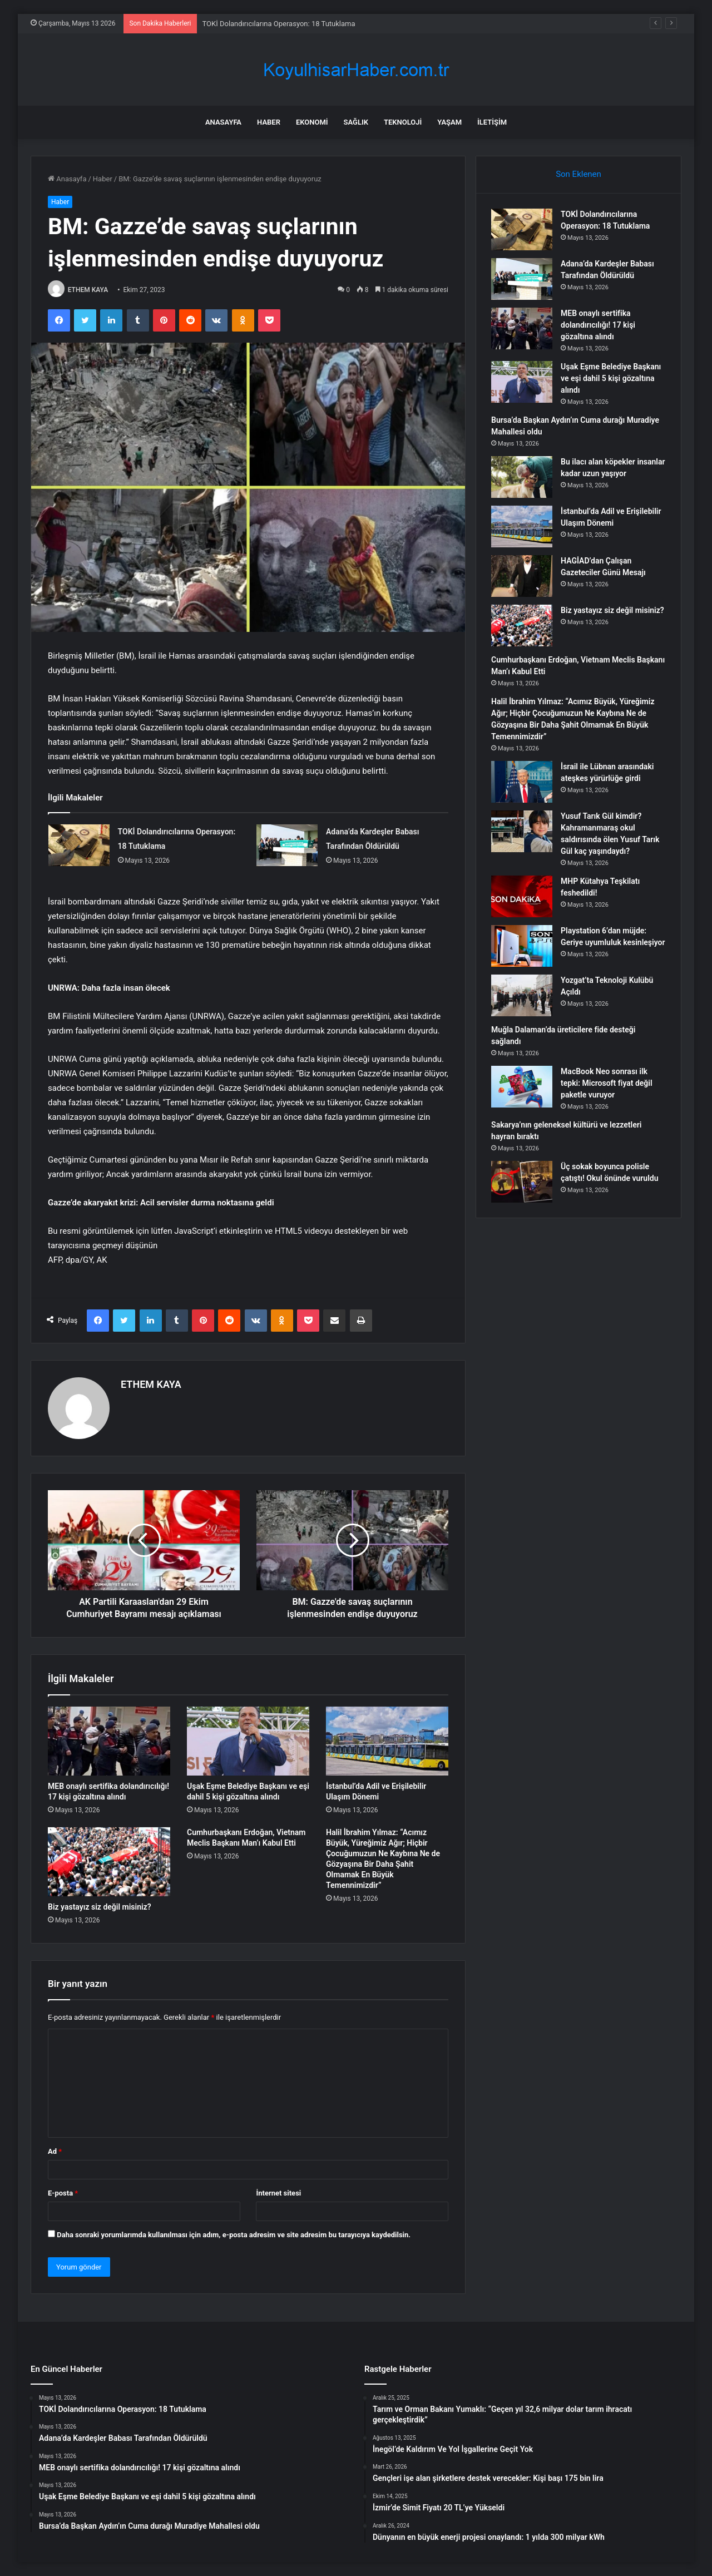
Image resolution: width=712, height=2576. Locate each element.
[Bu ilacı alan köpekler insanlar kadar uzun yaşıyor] (523, 479)
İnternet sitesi (278, 2192)
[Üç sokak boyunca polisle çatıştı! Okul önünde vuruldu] (523, 1187)
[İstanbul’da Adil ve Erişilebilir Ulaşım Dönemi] (387, 1740)
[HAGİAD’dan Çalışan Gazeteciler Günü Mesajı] (523, 578)
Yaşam (449, 122)
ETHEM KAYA (88, 290)
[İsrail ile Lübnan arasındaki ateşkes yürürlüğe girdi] (523, 783)
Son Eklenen (578, 174)
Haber (268, 122)
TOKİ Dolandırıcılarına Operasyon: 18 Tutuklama (278, 23)
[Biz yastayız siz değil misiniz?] (109, 1861)
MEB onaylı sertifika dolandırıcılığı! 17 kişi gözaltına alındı (599, 326)
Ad (55, 2151)
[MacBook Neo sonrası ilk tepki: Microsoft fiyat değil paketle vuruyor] (523, 1092)
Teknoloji (403, 122)
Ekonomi (312, 122)
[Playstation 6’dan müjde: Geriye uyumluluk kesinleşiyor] (523, 947)
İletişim (492, 122)
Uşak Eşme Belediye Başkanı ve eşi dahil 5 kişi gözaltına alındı (612, 380)
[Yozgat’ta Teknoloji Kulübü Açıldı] (523, 1001)
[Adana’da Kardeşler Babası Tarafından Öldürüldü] (287, 845)
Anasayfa (223, 122)
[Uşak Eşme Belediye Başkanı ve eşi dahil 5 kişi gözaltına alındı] (248, 1740)
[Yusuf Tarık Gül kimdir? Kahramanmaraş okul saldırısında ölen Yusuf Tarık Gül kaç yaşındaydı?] (523, 833)
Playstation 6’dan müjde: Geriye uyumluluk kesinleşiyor (605, 944)
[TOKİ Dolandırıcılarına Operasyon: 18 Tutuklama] (79, 845)
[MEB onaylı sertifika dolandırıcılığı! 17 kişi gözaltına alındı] (109, 1740)
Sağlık (356, 122)
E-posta (63, 2192)
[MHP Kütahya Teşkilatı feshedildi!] (523, 898)
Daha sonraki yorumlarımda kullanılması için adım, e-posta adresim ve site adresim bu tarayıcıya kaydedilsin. (234, 2234)
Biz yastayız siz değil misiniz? (99, 1906)
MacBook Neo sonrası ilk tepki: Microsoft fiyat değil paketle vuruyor (608, 1088)
